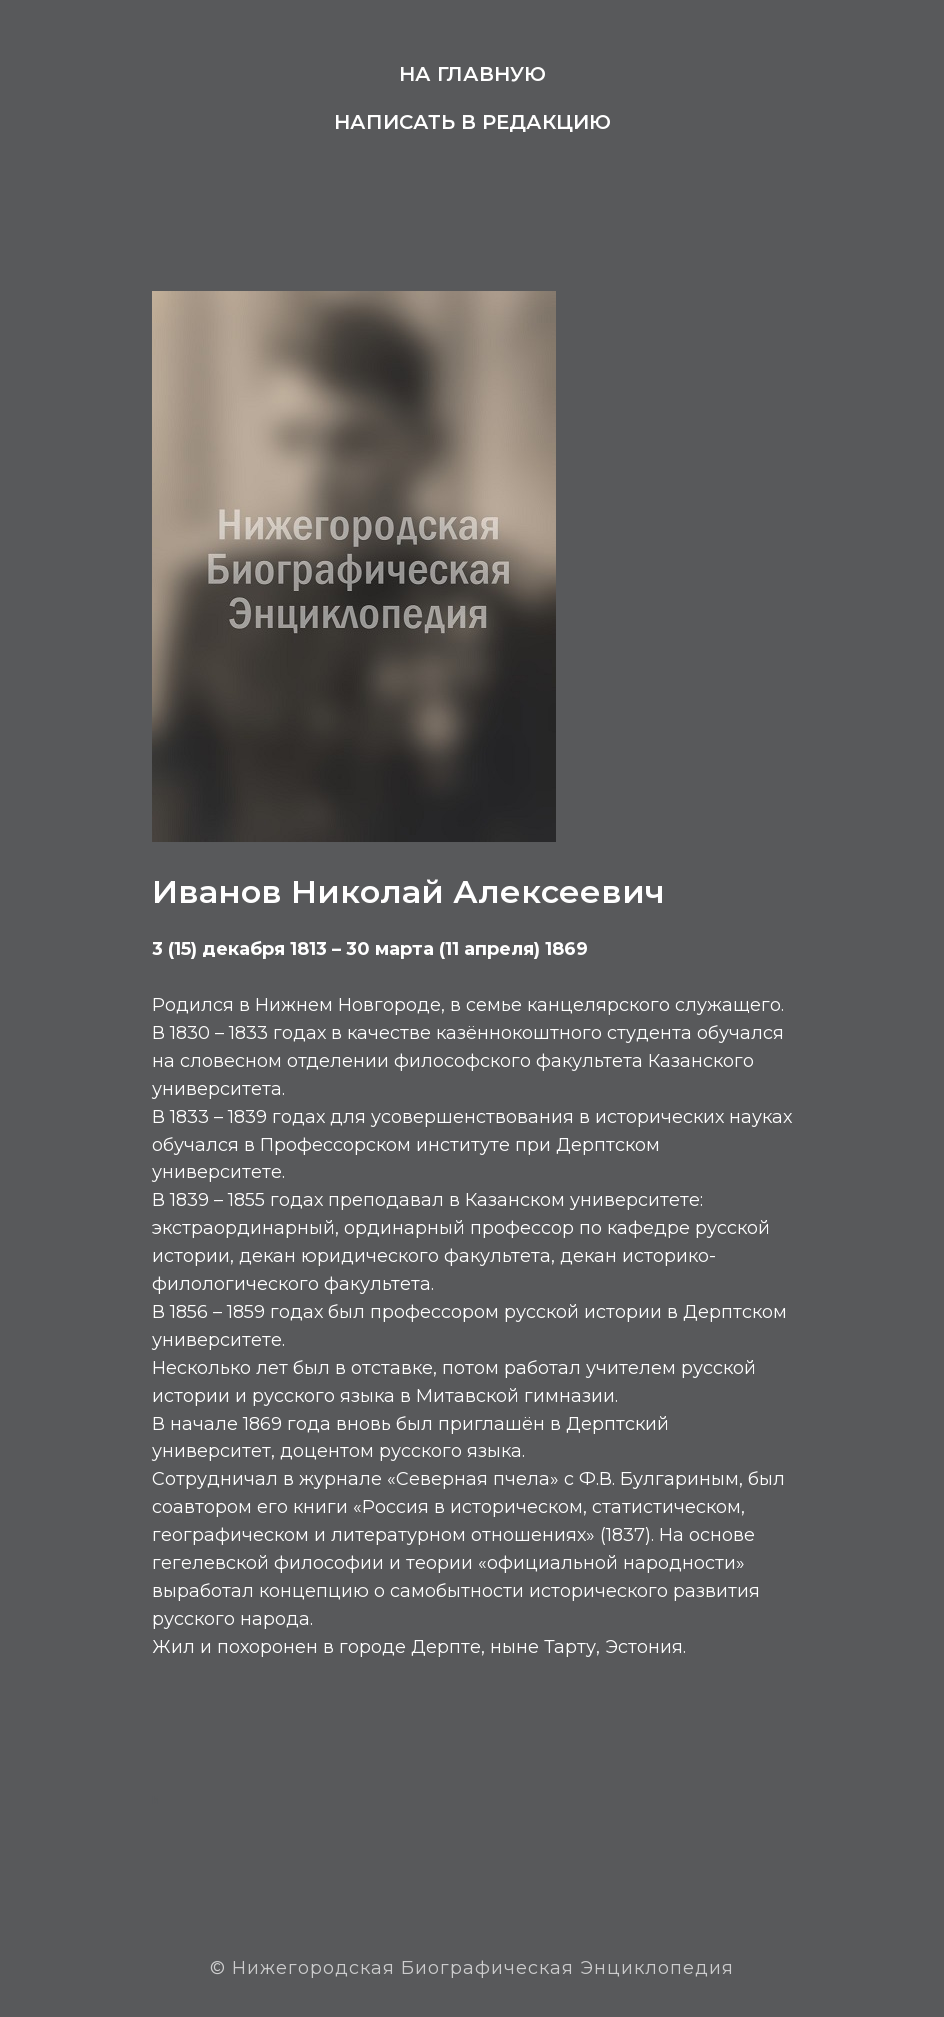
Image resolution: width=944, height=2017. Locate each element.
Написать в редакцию (472, 122)
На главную (472, 74)
